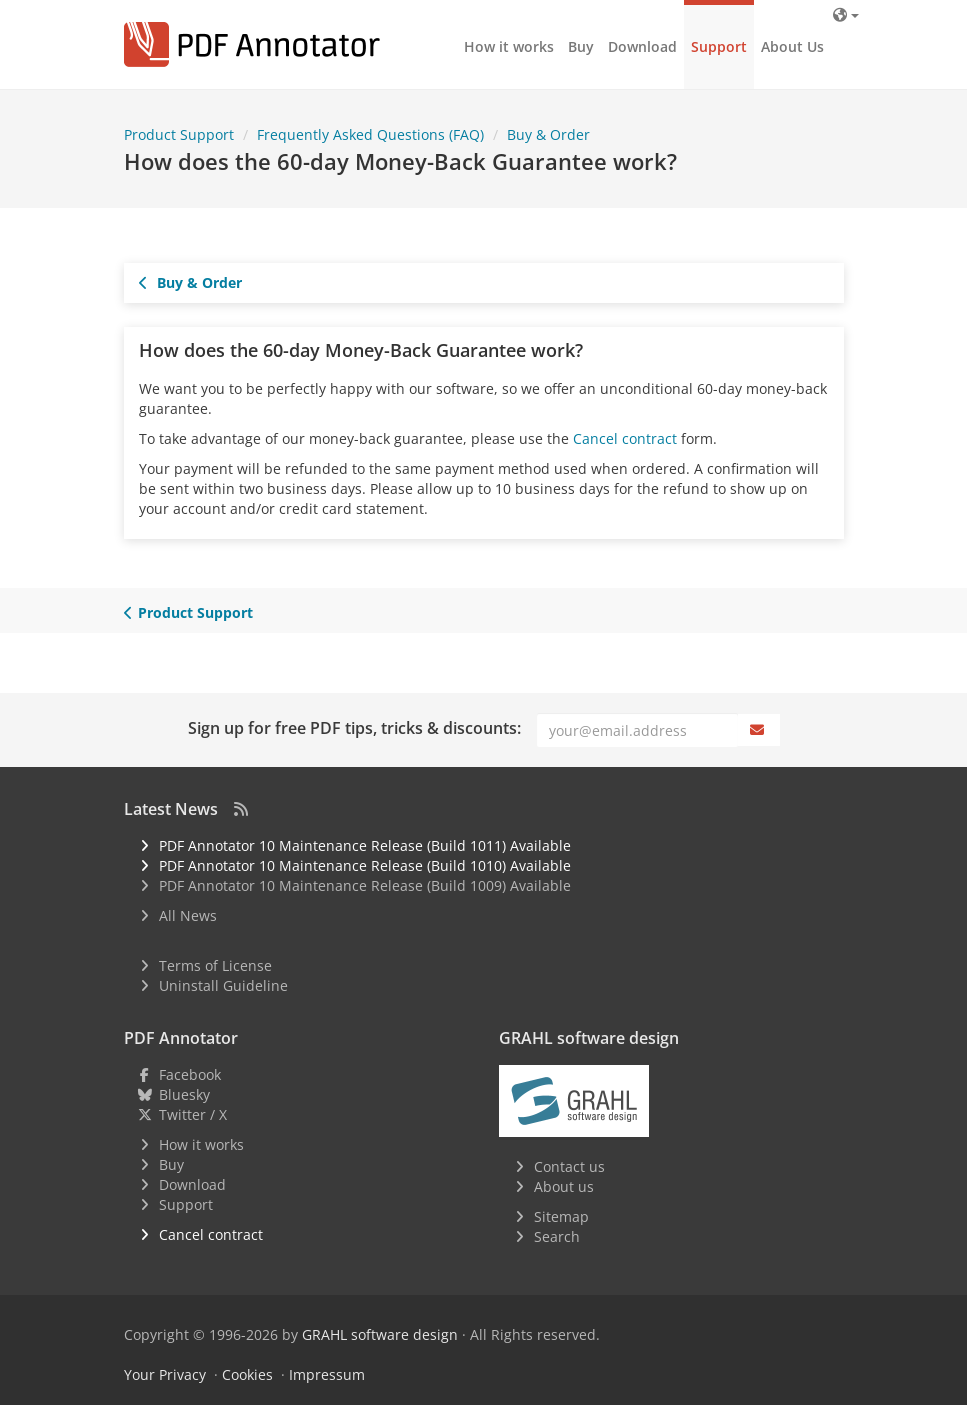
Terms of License (215, 965)
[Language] (845, 14)
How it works (509, 46)
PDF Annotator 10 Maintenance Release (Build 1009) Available (365, 885)
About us (564, 1186)
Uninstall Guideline (223, 985)
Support (719, 46)
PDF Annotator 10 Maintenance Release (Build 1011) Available (365, 845)
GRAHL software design (380, 1334)
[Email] (637, 730)
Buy (581, 46)
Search (557, 1236)
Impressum (327, 1374)
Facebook (190, 1074)
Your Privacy (165, 1374)
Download (642, 46)
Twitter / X (193, 1114)
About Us (792, 46)
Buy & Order (191, 282)
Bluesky (184, 1094)
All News (188, 915)
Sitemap (561, 1216)
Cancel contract (625, 438)
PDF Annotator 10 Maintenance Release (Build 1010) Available (365, 865)
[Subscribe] (759, 730)
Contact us (569, 1166)
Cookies (247, 1374)
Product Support (189, 612)
